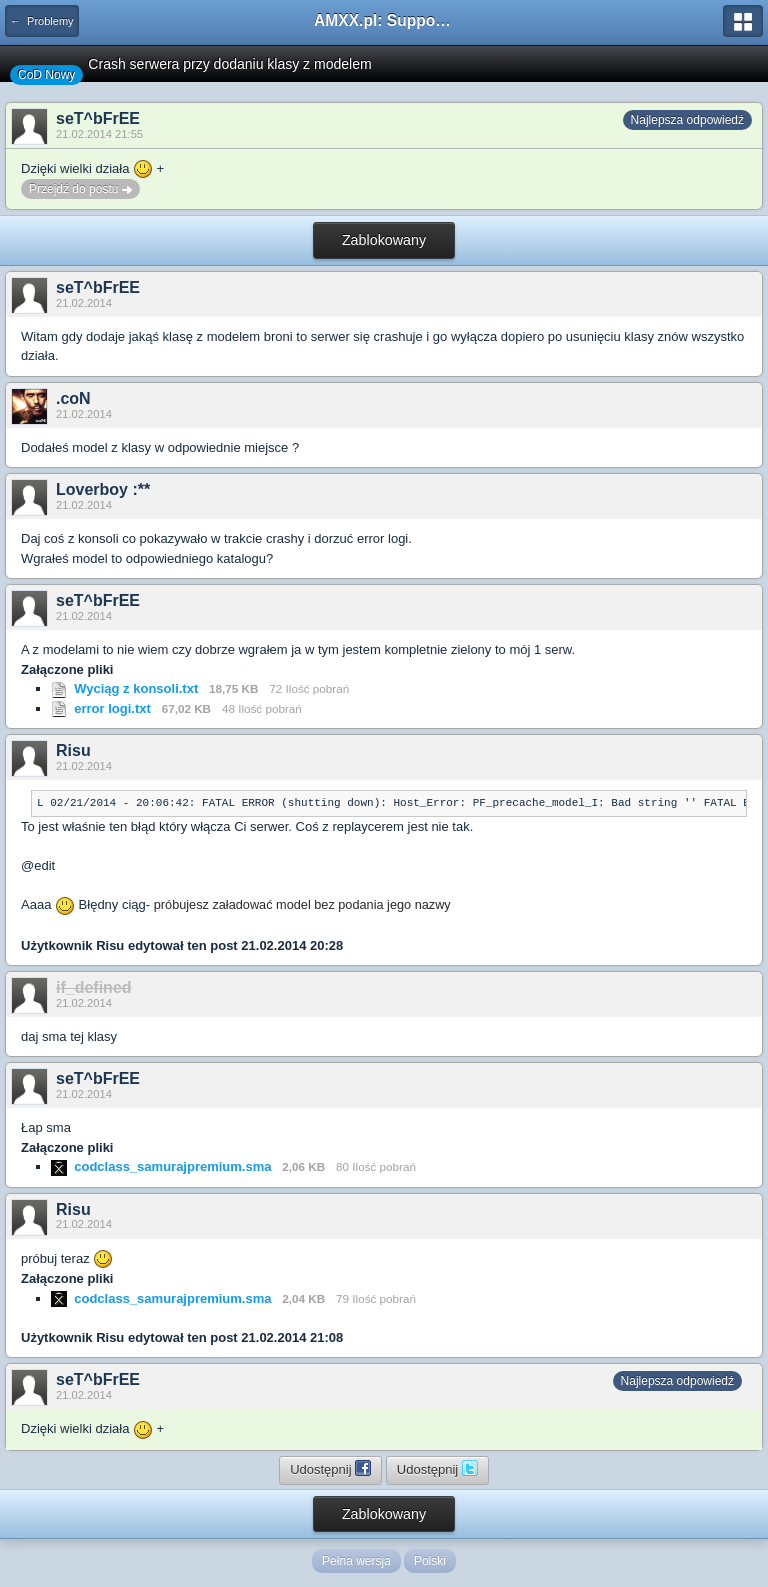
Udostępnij (330, 1468)
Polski (430, 1561)
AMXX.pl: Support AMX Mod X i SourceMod (384, 20)
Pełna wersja (356, 1561)
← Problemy (42, 21)
